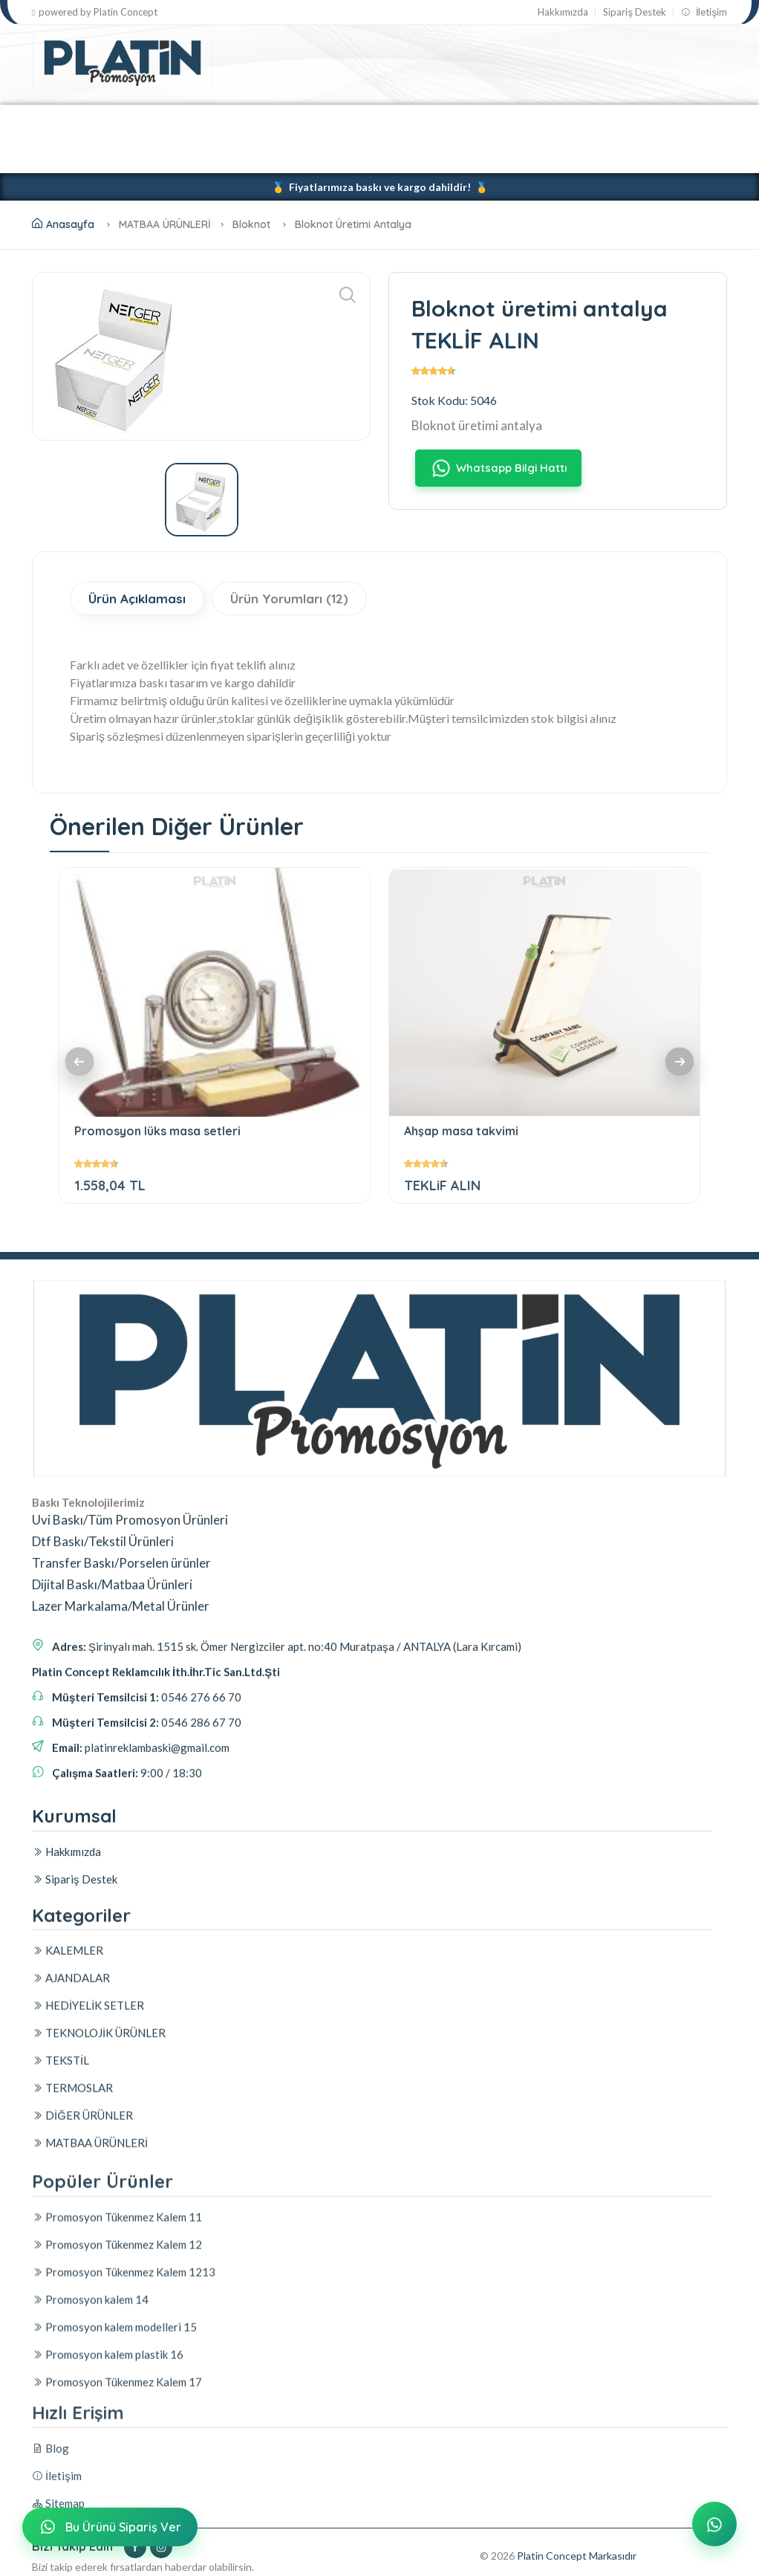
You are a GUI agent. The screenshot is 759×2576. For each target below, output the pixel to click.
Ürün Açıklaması (137, 598)
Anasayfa (63, 224)
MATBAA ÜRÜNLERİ (208, 156)
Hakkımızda (563, 12)
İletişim (704, 12)
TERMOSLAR (591, 121)
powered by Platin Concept (94, 12)
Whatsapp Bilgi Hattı (498, 467)
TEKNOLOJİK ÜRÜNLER (398, 121)
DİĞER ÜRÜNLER (87, 156)
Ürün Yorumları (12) (289, 598)
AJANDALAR (153, 121)
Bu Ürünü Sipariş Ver (108, 2527)
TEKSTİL (508, 121)
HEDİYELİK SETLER (261, 121)
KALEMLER (65, 121)
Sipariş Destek (634, 12)
